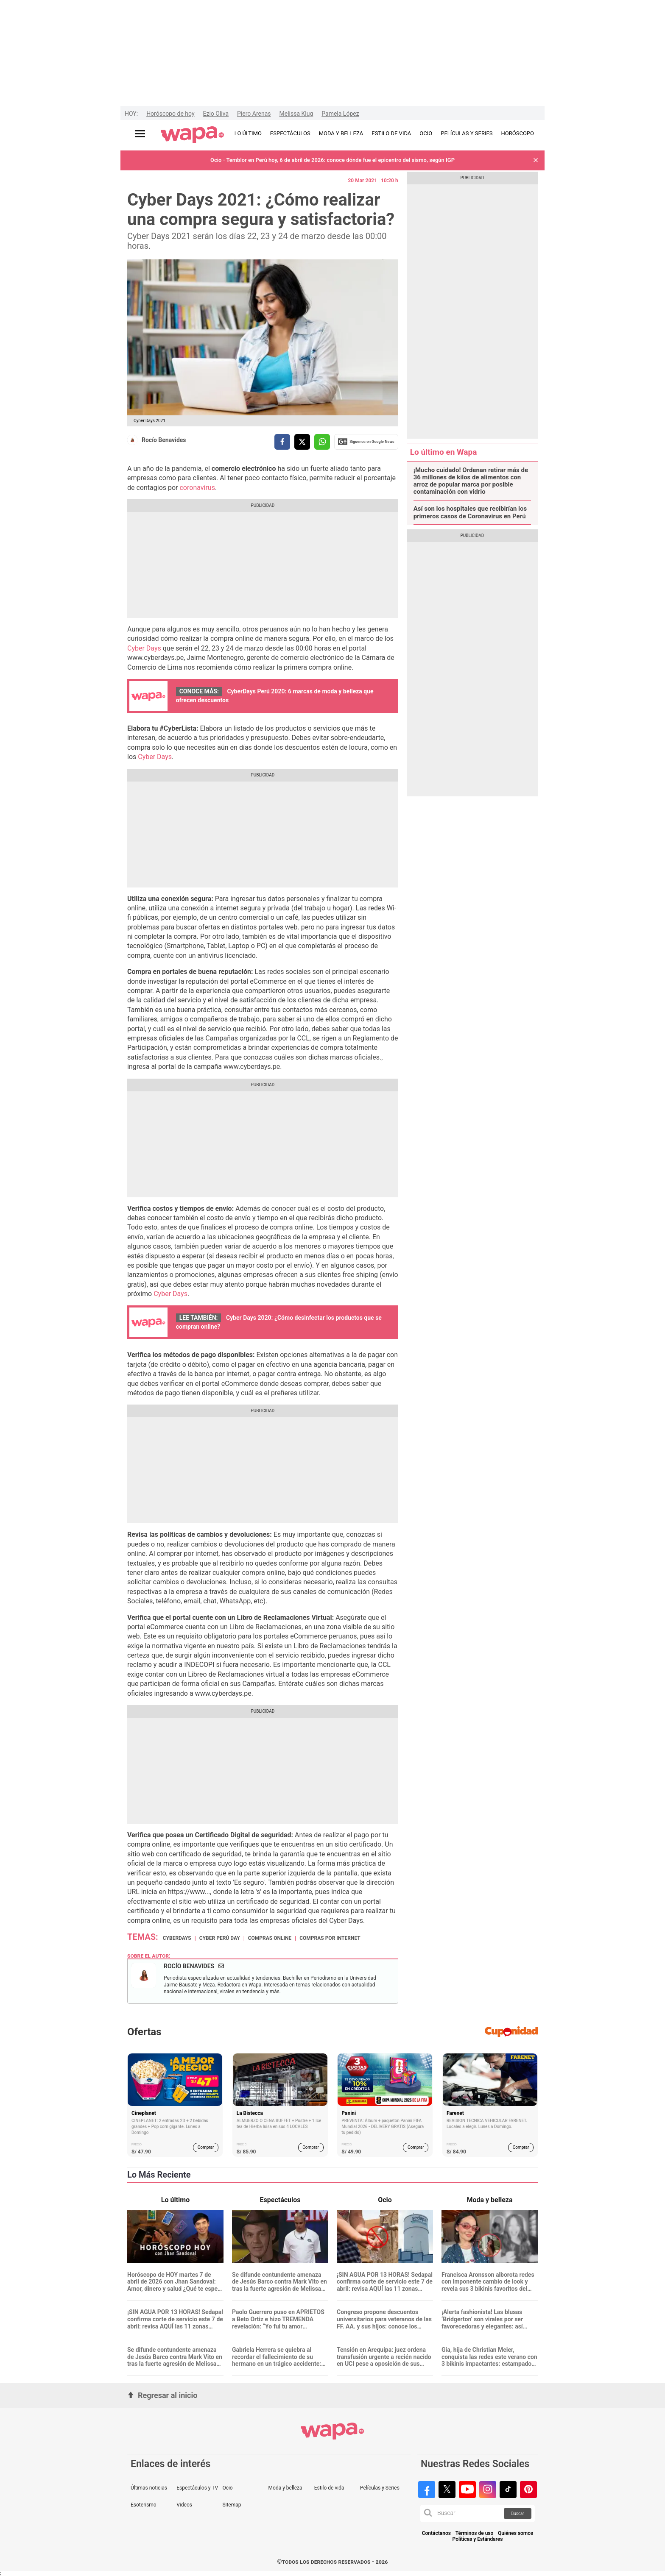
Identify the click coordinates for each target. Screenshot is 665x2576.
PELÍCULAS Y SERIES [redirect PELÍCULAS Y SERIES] (466, 133)
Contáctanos (436, 2533)
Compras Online (269, 1938)
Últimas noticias (149, 2488)
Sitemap (231, 2505)
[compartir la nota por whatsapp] (322, 442)
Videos (184, 2505)
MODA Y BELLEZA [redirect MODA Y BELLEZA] (341, 133)
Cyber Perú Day (219, 1938)
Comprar (206, 2147)
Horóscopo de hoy (170, 113)
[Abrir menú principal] (140, 133)
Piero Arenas (254, 113)
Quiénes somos (515, 2533)
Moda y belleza (285, 2488)
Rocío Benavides (164, 440)
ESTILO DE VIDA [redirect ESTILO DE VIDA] (391, 133)
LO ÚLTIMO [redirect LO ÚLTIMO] (248, 133)
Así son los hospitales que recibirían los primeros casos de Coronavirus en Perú (470, 512)
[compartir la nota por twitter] (302, 442)
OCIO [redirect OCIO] (425, 133)
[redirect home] (192, 135)
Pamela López (340, 113)
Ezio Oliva (216, 113)
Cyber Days (144, 648)
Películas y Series (380, 2488)
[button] (536, 160)
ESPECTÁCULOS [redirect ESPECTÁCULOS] (290, 133)
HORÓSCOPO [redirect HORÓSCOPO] (517, 133)
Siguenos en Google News (366, 441)
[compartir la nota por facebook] (282, 442)
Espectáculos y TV (197, 2488)
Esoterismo (143, 2505)
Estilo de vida (329, 2488)
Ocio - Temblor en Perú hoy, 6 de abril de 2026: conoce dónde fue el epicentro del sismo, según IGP (332, 160)
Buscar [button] (517, 2513)
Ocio (227, 2488)
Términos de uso (474, 2533)
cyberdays (177, 1938)
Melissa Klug (296, 113)
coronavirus (197, 488)
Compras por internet (329, 1938)
